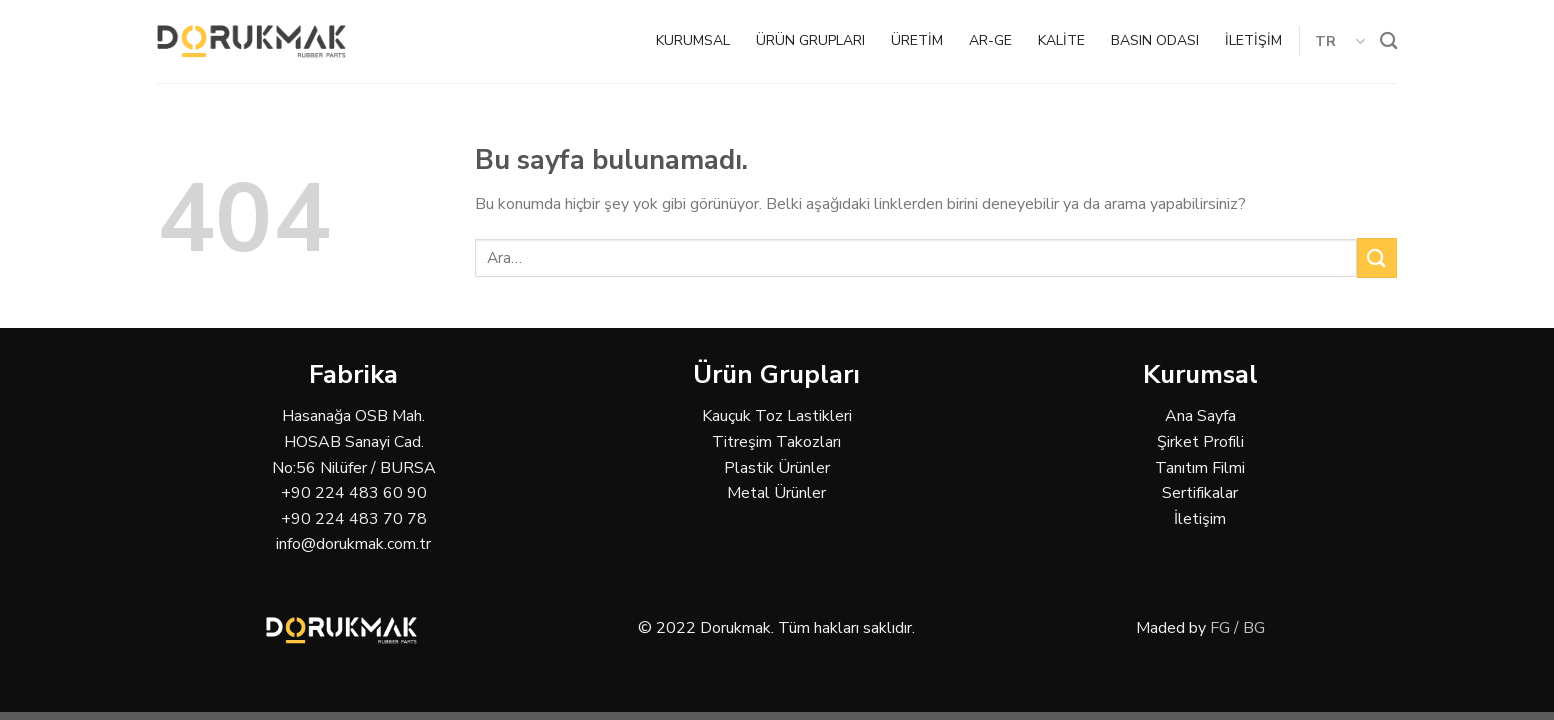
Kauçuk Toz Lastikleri (777, 416)
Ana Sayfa (1200, 416)
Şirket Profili (1200, 442)
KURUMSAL (693, 40)
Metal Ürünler (776, 493)
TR (1340, 41)
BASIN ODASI (1155, 40)
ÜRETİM (917, 40)
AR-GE (990, 40)
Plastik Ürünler (777, 468)
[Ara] (1388, 41)
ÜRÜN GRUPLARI (810, 40)
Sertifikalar (1200, 493)
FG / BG (1237, 628)
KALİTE (1061, 40)
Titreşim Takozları (776, 442)
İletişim (1200, 519)
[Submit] (1377, 257)
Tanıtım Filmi (1200, 468)
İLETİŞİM (1253, 40)
